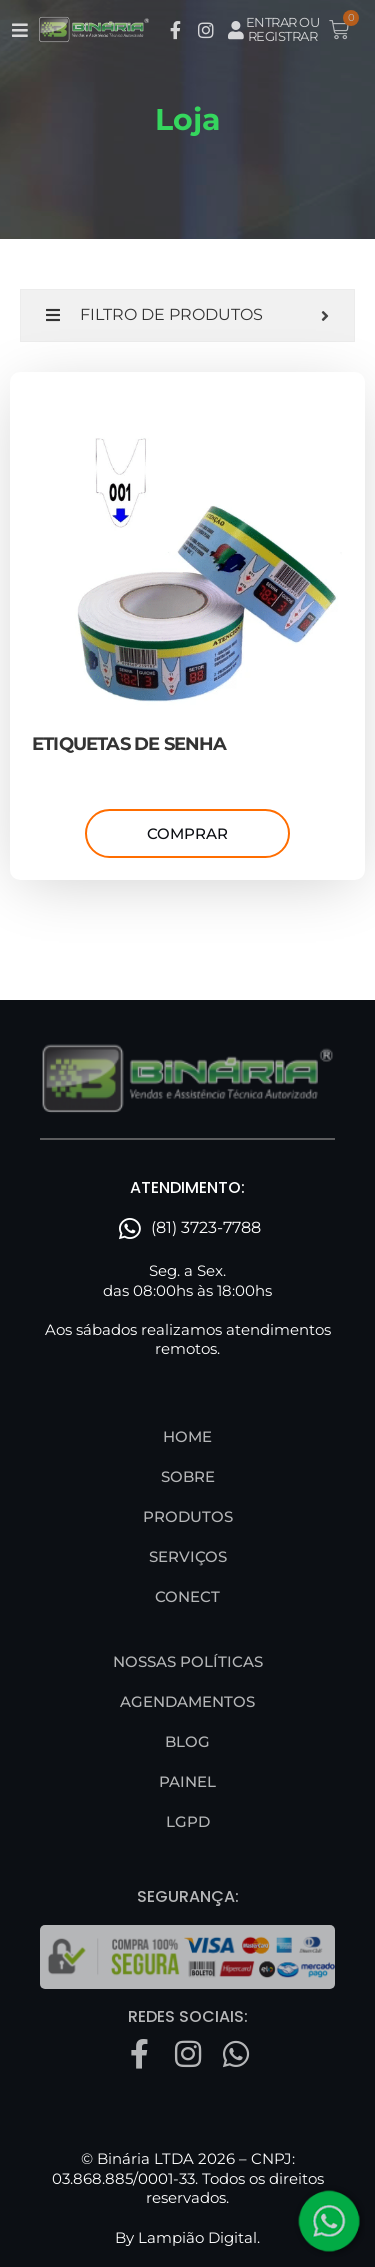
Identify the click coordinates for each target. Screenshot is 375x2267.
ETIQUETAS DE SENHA (129, 744)
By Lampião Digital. (187, 2237)
